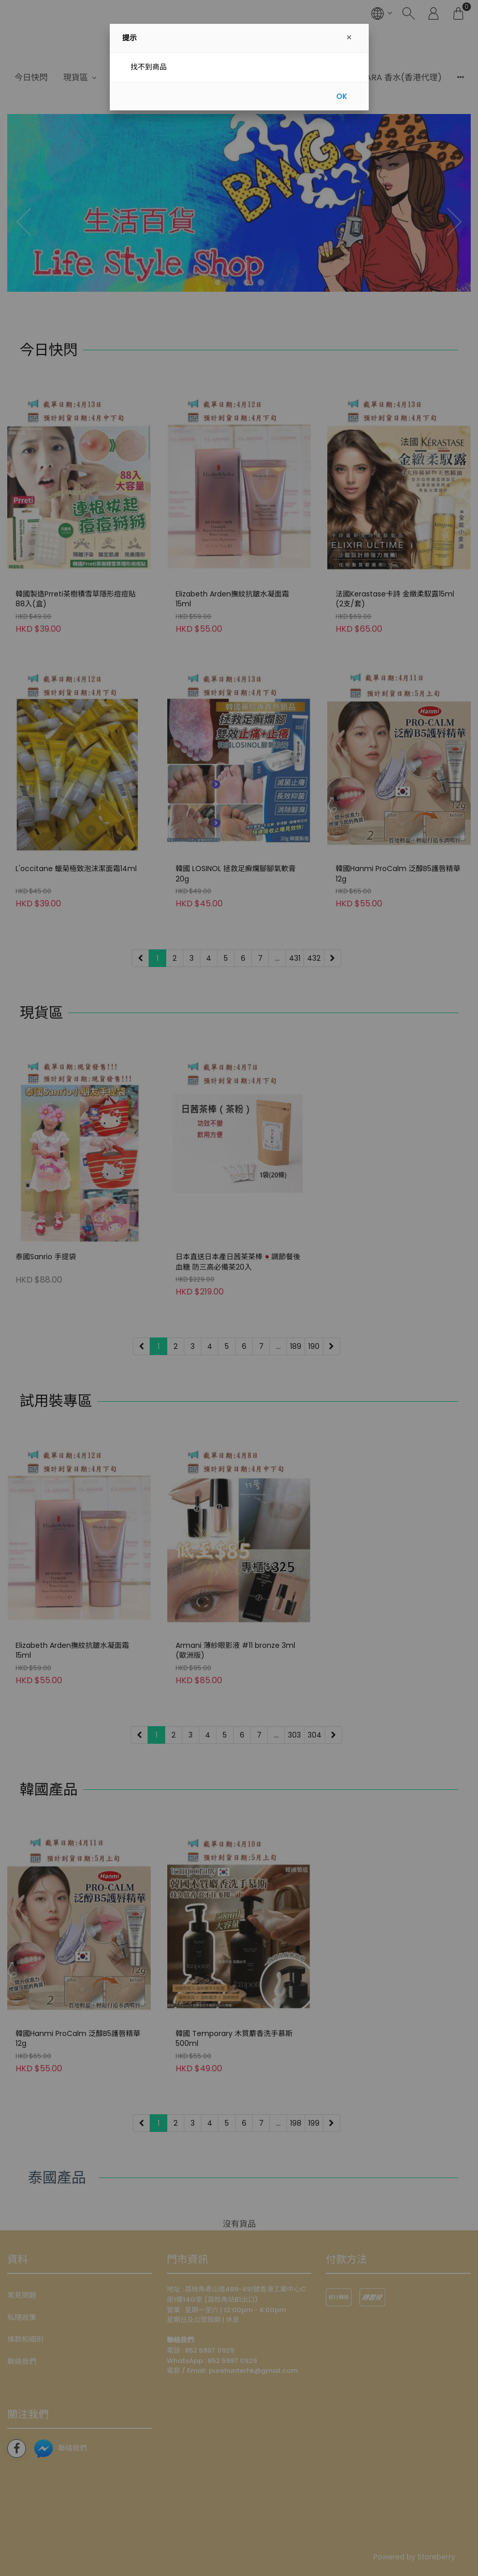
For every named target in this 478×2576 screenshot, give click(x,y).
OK (341, 96)
